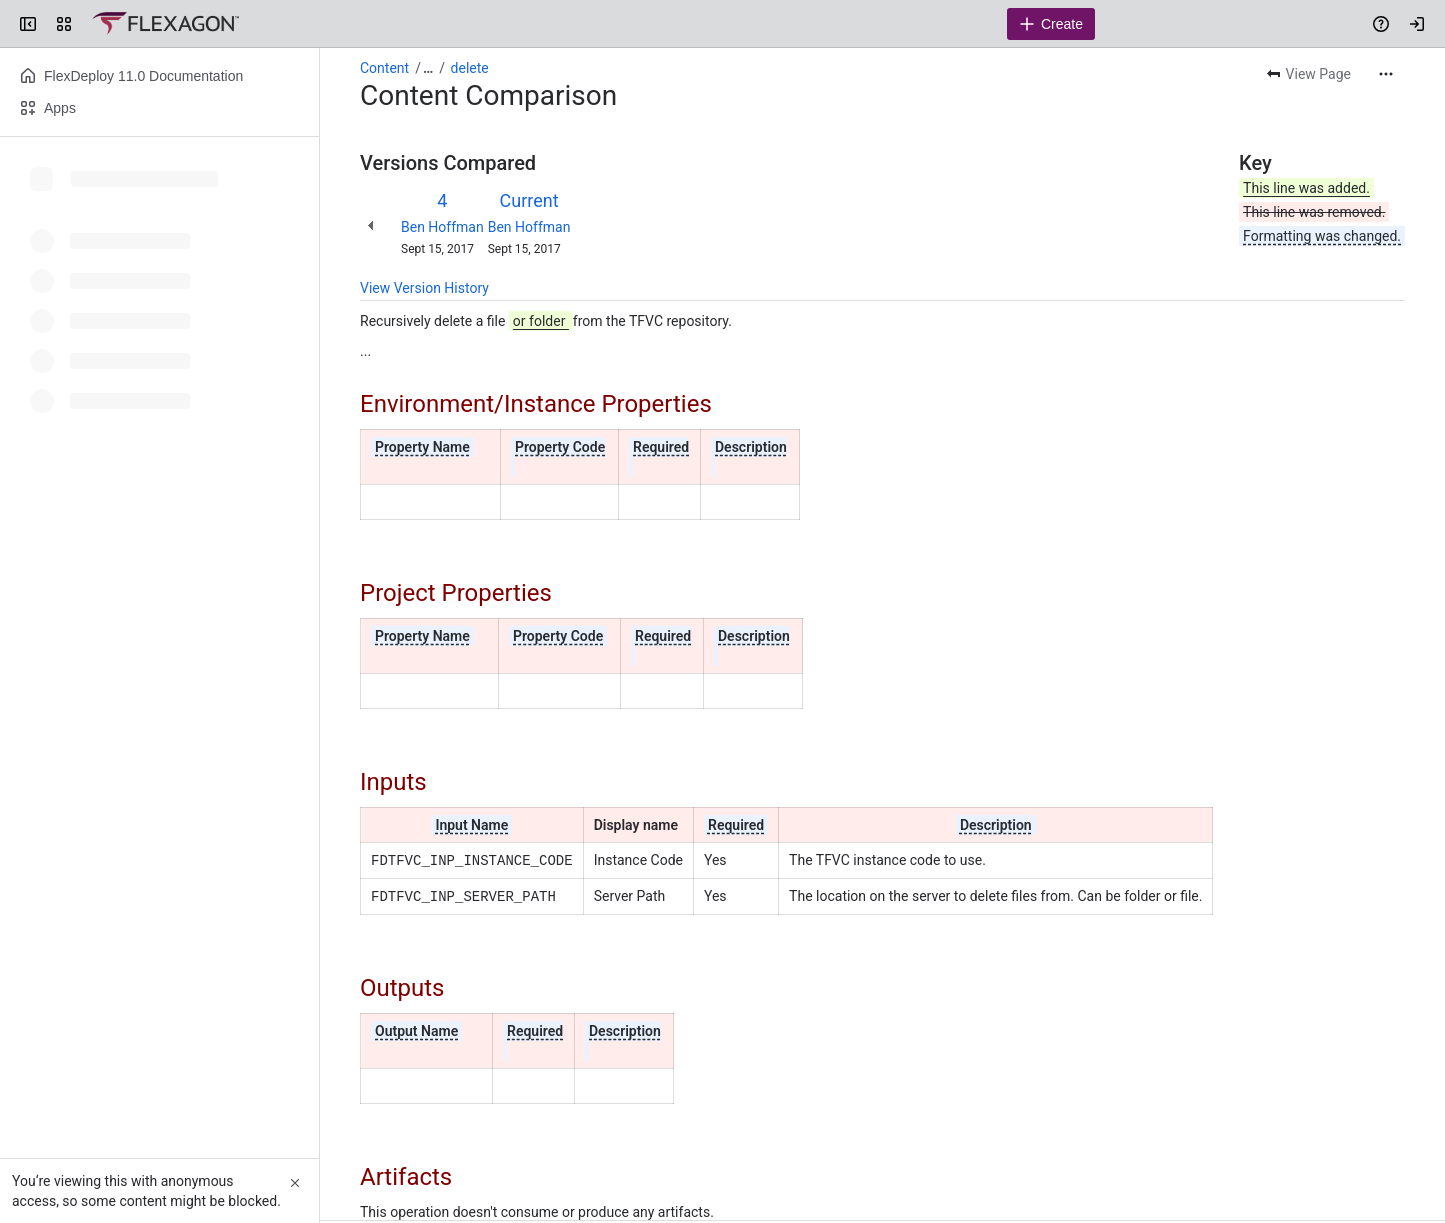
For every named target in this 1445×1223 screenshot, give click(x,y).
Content (384, 68)
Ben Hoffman (442, 227)
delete (470, 68)
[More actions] (1386, 74)
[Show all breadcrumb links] (428, 68)
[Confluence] (165, 24)
